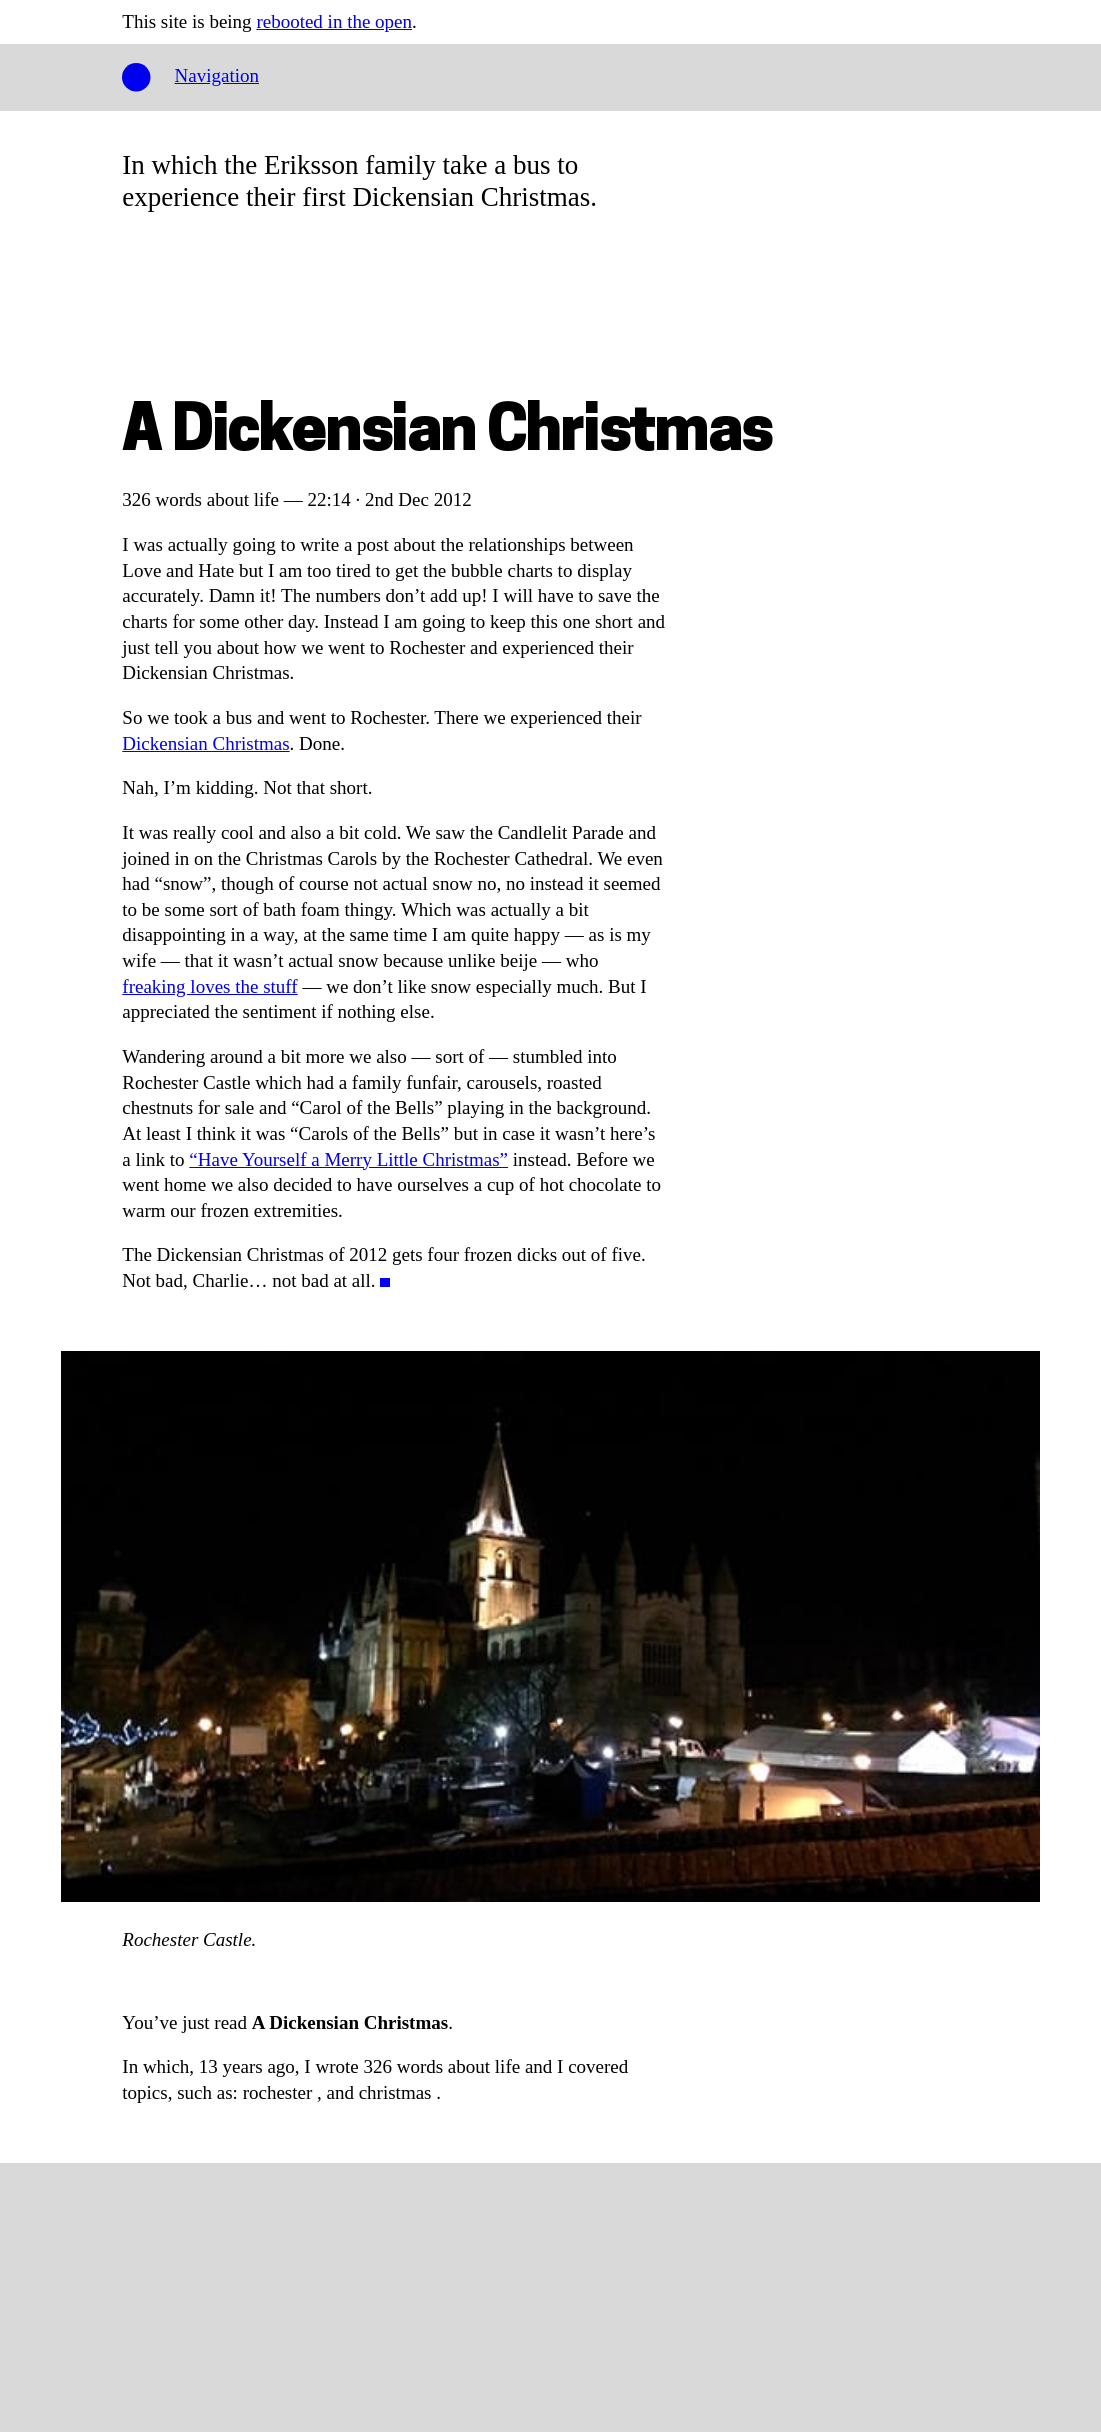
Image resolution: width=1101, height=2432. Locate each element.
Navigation (217, 75)
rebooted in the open (334, 21)
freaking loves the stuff (209, 986)
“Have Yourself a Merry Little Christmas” (348, 1159)
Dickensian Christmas (205, 743)
